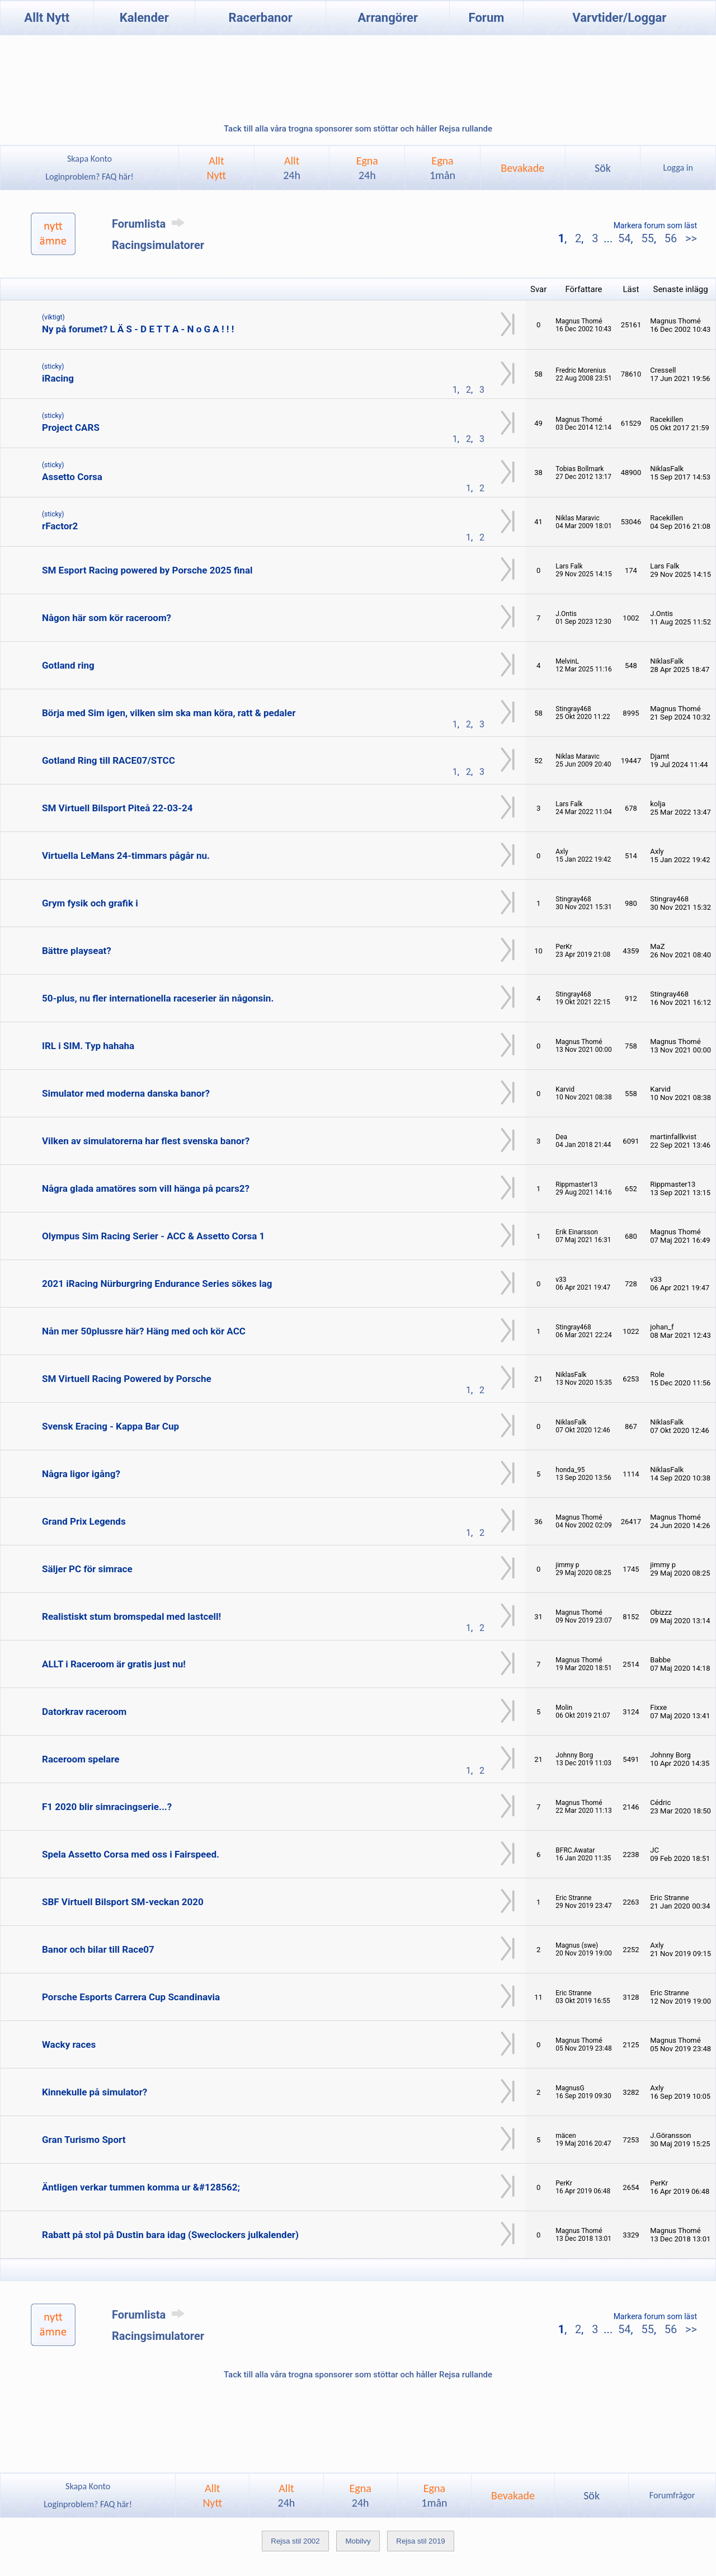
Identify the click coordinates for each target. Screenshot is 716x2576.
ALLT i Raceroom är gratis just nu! (114, 1664)
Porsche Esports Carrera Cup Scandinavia (131, 1996)
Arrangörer (388, 18)
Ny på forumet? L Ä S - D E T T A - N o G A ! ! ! (138, 329)
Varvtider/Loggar (619, 18)
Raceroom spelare (80, 1759)
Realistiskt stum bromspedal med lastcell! (131, 1616)
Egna (367, 168)
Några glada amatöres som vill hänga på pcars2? (145, 1188)
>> (689, 238)
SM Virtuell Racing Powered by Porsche (126, 1378)
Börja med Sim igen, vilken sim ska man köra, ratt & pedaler (168, 712)
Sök (603, 168)
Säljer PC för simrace (87, 1568)
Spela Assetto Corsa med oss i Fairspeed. (130, 1854)
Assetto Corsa (72, 476)
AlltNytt (217, 168)
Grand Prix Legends (84, 1521)
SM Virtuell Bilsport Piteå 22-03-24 (117, 808)
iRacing (58, 378)
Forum (487, 18)
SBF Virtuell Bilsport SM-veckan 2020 (123, 1901)
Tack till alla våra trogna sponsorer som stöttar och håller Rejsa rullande (358, 129)
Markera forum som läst (655, 225)
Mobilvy (357, 2541)
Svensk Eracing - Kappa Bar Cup (110, 1426)
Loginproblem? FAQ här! (90, 176)
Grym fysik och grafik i (90, 903)
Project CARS (71, 427)
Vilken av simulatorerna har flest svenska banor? (145, 1140)
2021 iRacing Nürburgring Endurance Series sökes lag (157, 1283)
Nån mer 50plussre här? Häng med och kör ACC (144, 1331)
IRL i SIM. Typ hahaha (88, 1045)
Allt (291, 168)
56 (671, 238)
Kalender (144, 18)
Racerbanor (261, 18)
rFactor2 (60, 526)
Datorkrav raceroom (84, 1711)
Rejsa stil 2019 (420, 2541)
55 (647, 238)
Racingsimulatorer (158, 245)
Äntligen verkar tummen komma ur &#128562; (141, 2187)
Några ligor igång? (81, 1473)
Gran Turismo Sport (83, 2139)
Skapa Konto (89, 158)
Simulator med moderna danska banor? (126, 1093)
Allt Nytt (46, 18)
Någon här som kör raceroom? (106, 617)
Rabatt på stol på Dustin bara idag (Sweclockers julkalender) (170, 2234)
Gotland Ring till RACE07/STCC (108, 760)
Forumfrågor (672, 2495)
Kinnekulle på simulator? (94, 2092)
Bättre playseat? (76, 950)
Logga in (678, 167)
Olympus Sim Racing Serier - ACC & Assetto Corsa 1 (153, 1236)
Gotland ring (68, 665)
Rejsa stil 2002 (295, 2541)
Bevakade (522, 168)
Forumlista (150, 224)
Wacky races (69, 2044)
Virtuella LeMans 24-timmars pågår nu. (126, 855)
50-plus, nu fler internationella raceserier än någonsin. (158, 998)
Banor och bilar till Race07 (98, 1949)
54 (624, 238)
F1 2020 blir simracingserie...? (107, 1806)
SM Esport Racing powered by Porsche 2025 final (147, 570)
